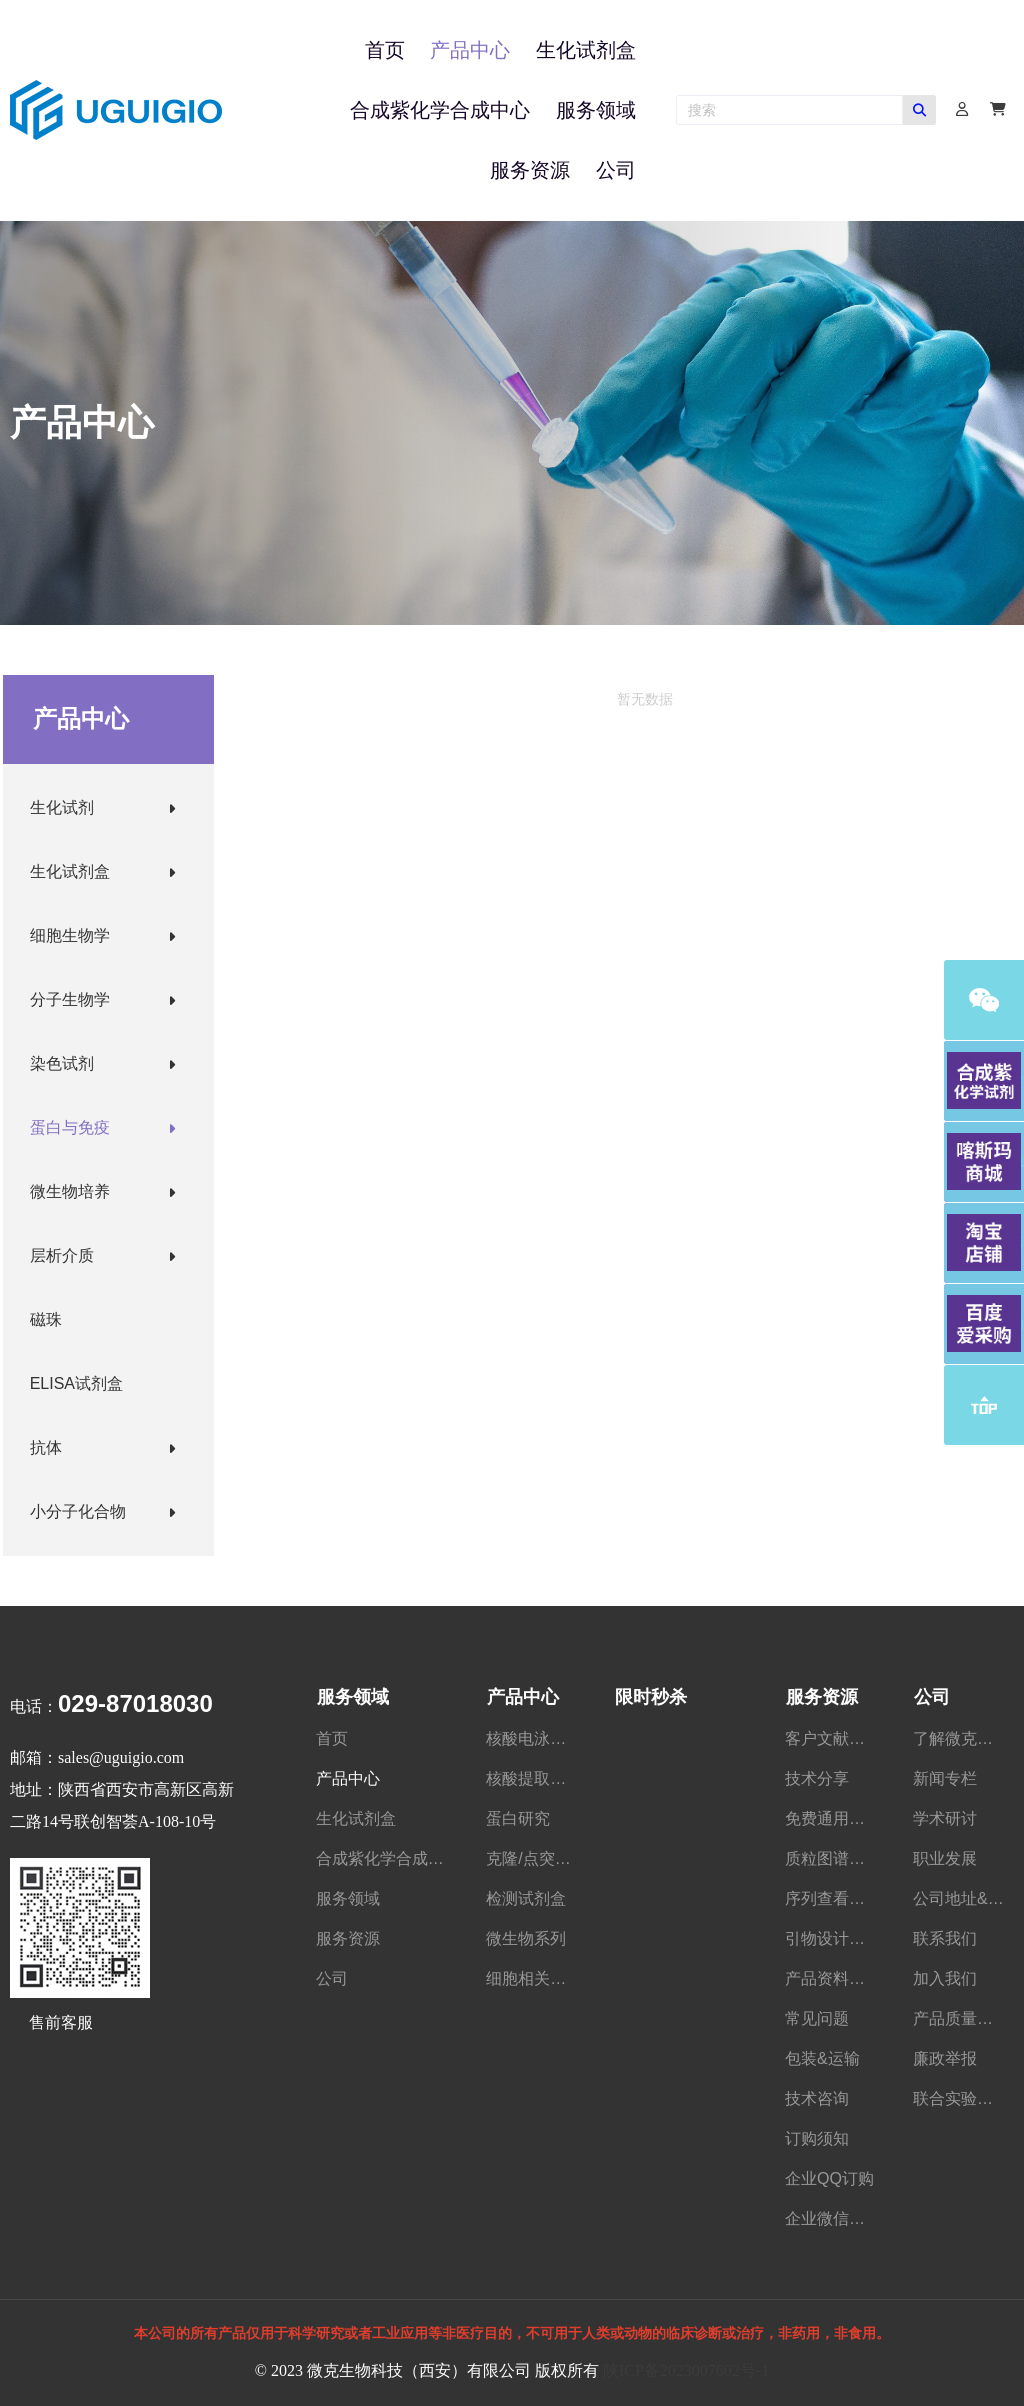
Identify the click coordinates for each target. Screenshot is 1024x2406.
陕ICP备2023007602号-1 (686, 2370)
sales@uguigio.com (121, 1757)
